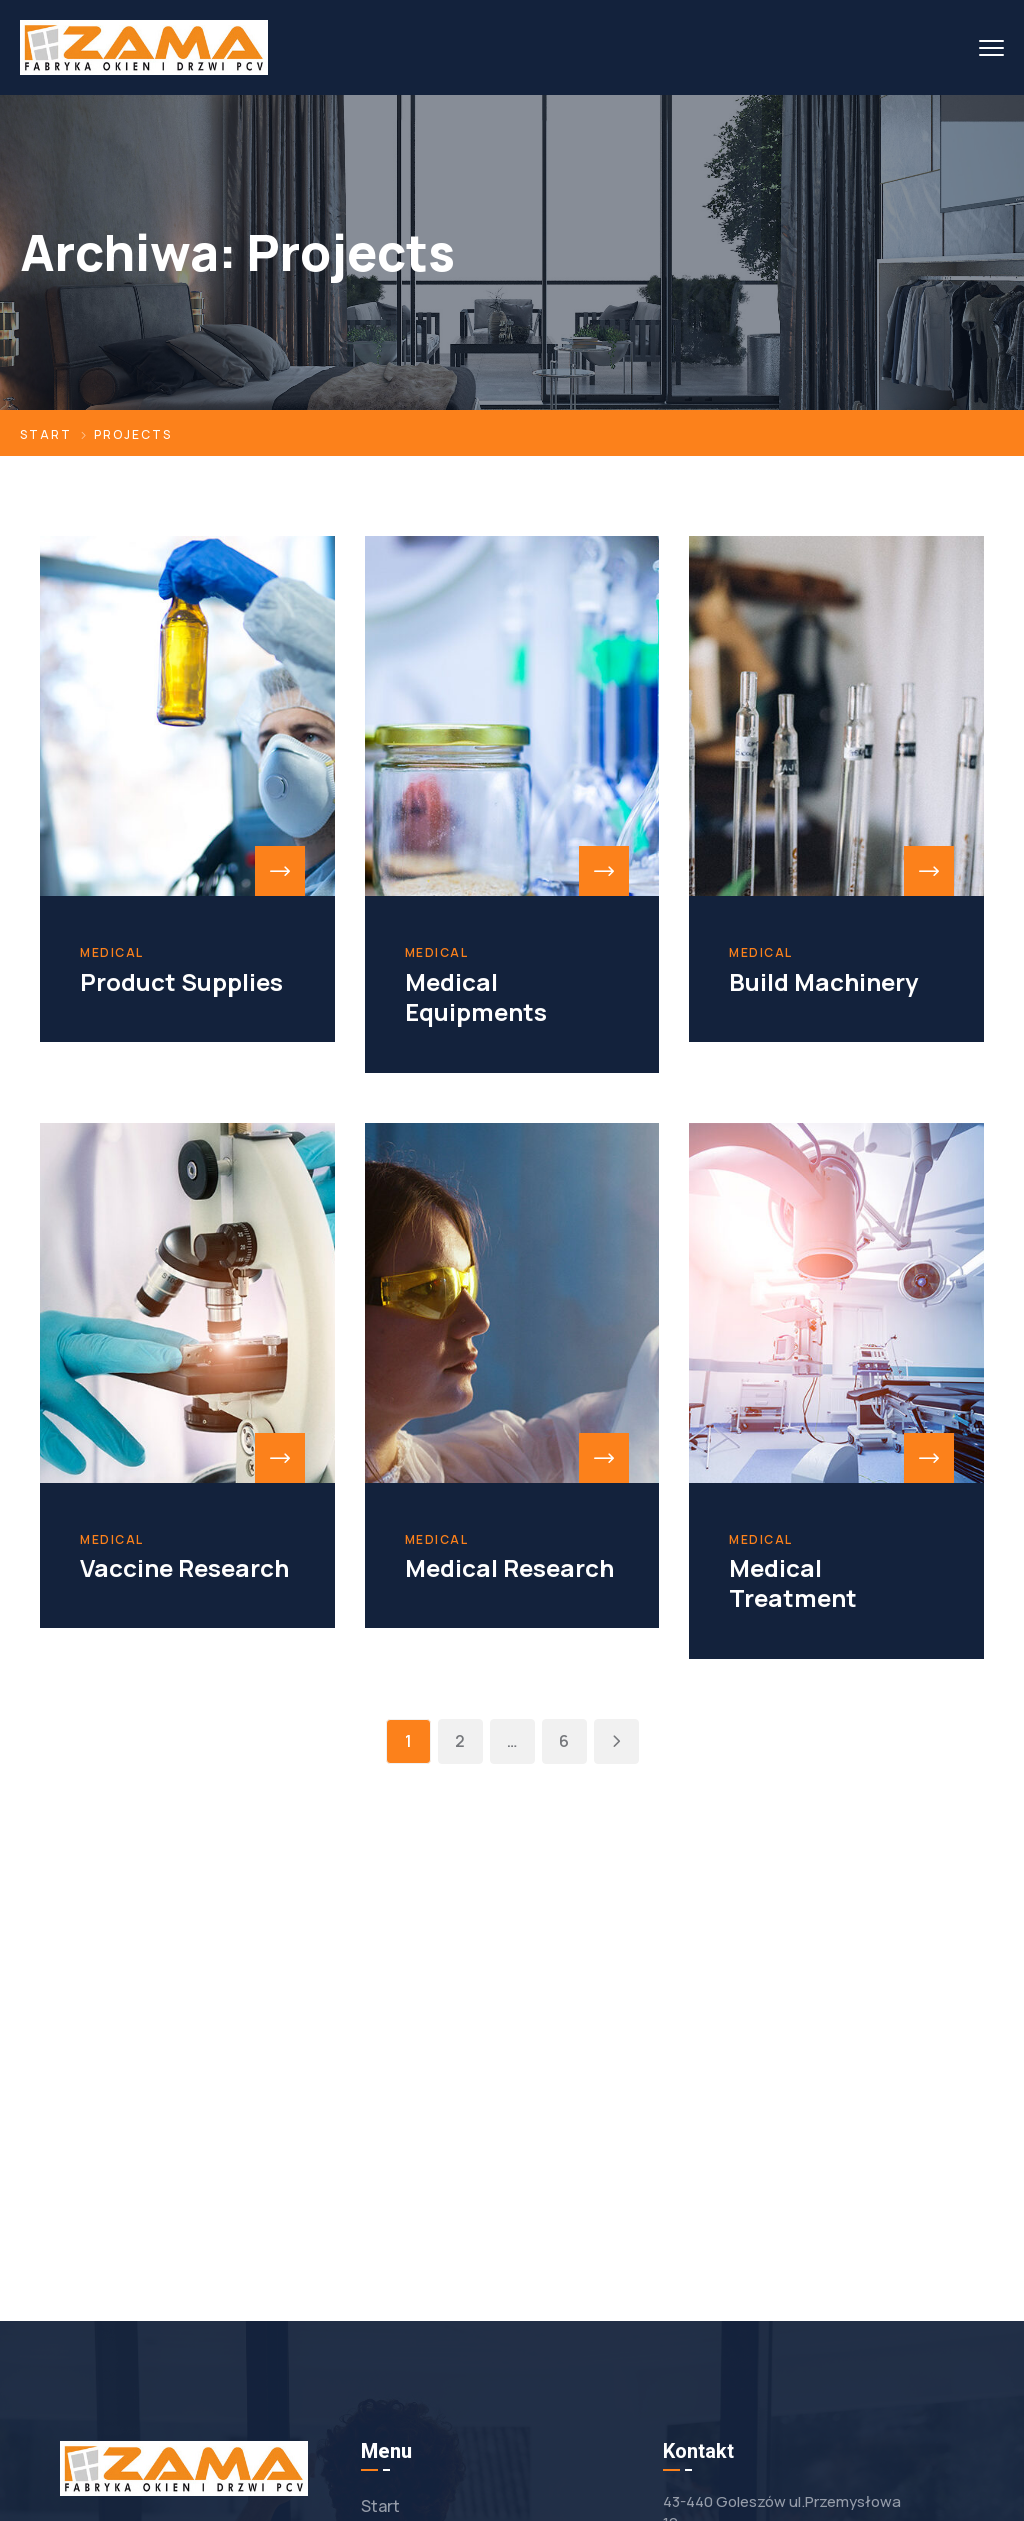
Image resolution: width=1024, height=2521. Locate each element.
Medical (112, 953)
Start (46, 434)
